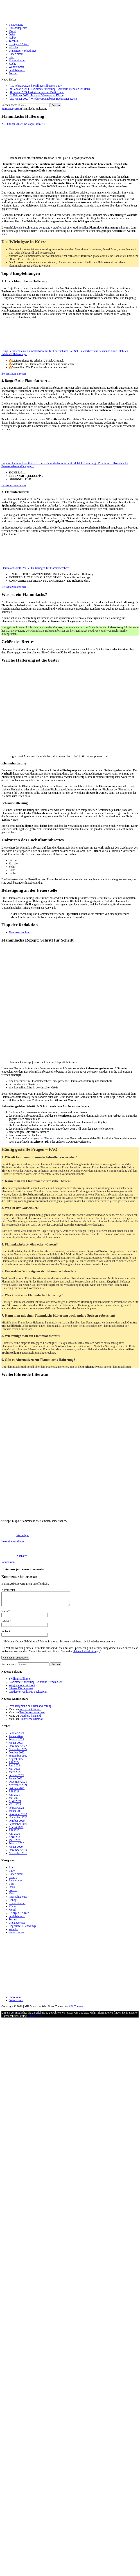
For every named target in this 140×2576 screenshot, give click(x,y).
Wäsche (13, 47)
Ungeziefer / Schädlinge (23, 50)
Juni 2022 (14, 1768)
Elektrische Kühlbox (31, 1721)
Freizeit (13, 73)
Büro (11, 57)
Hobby (13, 37)
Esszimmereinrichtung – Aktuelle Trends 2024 (35, 1684)
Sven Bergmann (18, 1708)
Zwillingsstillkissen (20, 1681)
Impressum (15, 1999)
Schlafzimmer (17, 70)
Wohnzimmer (16, 66)
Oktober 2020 (16, 1823)
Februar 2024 (16, 1735)
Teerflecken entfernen (32, 1715)
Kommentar (8, 1589)
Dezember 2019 (18, 1852)
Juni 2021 (14, 1797)
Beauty (13, 1879)
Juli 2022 (14, 1764)
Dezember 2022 (18, 1748)
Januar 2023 (16, 1745)
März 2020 (15, 1842)
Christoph (28, 123)
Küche (12, 63)
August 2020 (16, 1829)
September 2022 (18, 1758)
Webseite (6, 1633)
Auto (11, 1870)
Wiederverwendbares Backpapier (28, 1694)
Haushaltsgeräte (18, 27)
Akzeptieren (34, 2018)
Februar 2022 (16, 1777)
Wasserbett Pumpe (30, 1711)
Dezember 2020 (18, 1816)
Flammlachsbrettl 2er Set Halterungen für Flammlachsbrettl (35, 567)
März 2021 (15, 1807)
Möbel (12, 31)
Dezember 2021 (18, 1784)
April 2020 (15, 1839)
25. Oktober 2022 (11, 123)
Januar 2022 (16, 1781)
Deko (12, 34)
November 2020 (18, 1820)
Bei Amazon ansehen (13, 373)
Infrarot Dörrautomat (21, 1691)
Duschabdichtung (41, 1708)
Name (4, 1614)
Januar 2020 (16, 1849)
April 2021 (15, 1803)
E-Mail (5, 1623)
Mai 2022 (14, 1771)
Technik (13, 40)
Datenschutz (16, 2003)
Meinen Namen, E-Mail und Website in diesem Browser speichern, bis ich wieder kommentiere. (60, 1644)
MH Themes (76, 2009)
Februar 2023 (16, 1742)
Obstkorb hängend (30, 1718)
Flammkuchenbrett (19, 932)
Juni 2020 (14, 1836)
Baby (12, 1873)
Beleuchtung (16, 24)
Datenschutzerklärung (85, 1653)
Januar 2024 (16, 1738)
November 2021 (18, 1787)
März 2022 (15, 1774)
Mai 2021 (14, 1800)
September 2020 (18, 1826)
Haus (12, 1896)
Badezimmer (16, 53)
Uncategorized (17, 1925)
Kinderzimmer (17, 60)
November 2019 (18, 1855)
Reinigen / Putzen (19, 44)
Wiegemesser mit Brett (22, 1687)
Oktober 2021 (16, 1790)
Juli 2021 (14, 1794)
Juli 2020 (14, 1833)
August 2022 (16, 1761)
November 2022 (18, 1751)
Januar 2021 (16, 1813)
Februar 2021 (16, 1810)
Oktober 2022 (16, 1755)
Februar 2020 (16, 1846)
